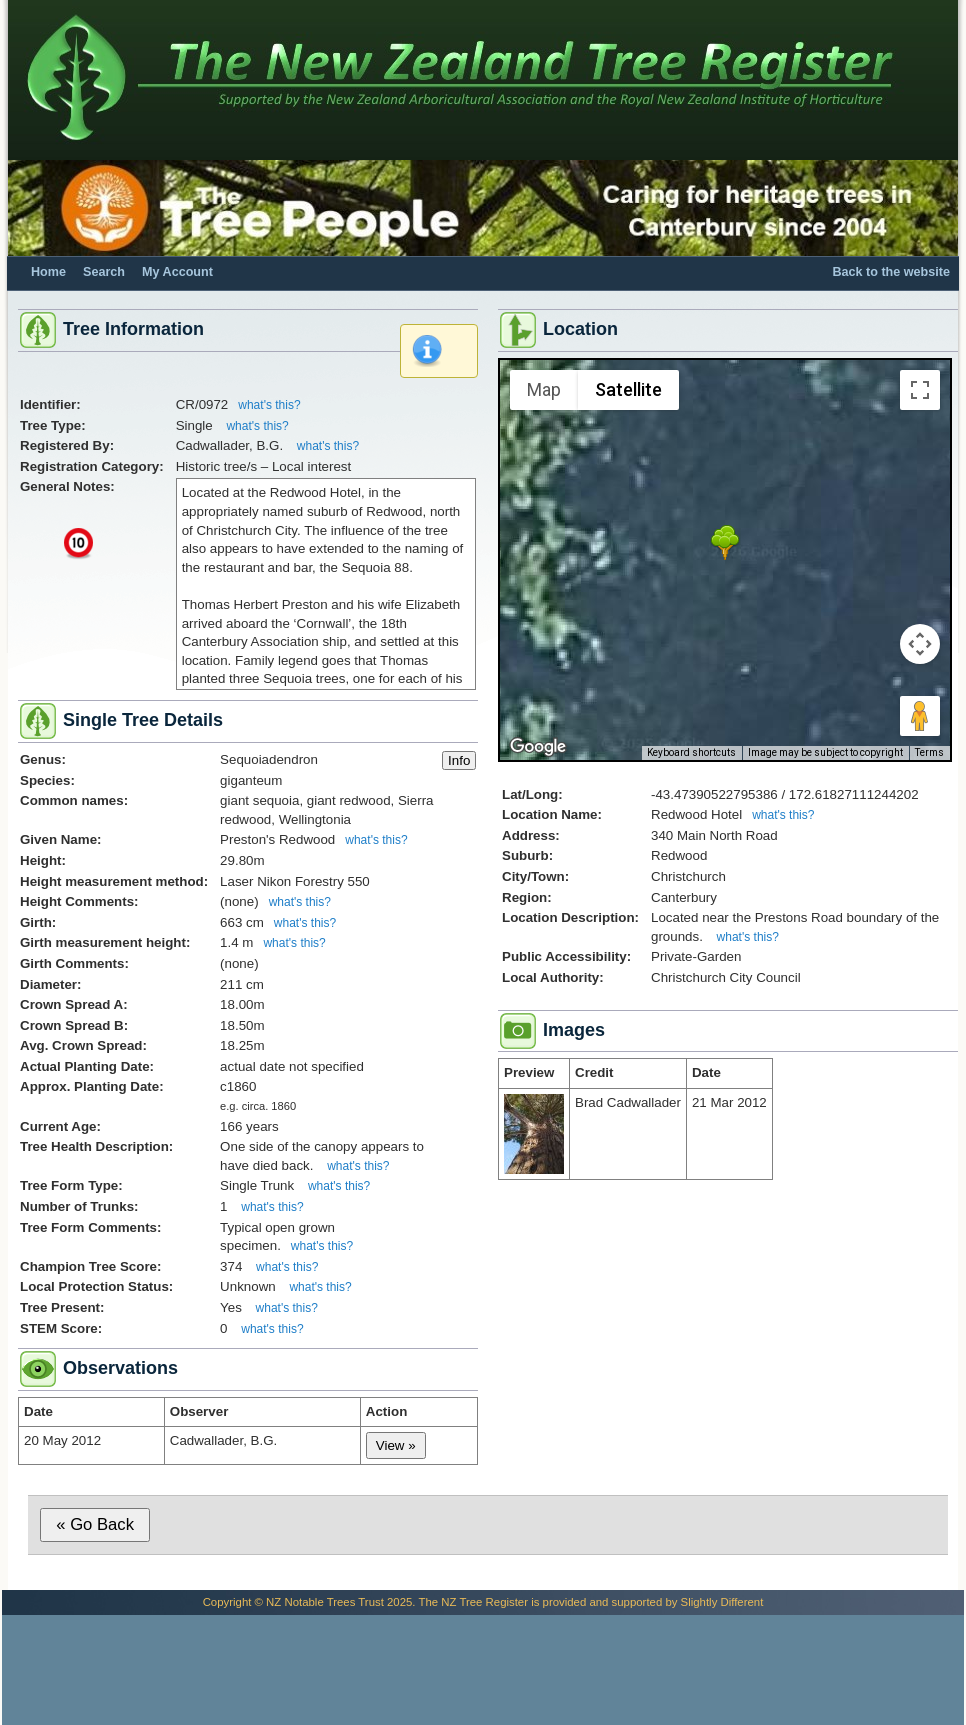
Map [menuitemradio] (544, 389)
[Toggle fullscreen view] (920, 390)
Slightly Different (722, 1602)
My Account (177, 272)
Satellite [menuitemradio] (628, 389)
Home (48, 272)
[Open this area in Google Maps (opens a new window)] (538, 747)
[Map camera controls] (920, 644)
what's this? (269, 405)
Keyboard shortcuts (691, 752)
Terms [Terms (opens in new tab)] (929, 752)
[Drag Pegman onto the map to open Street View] (920, 716)
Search (104, 272)
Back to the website (891, 272)
